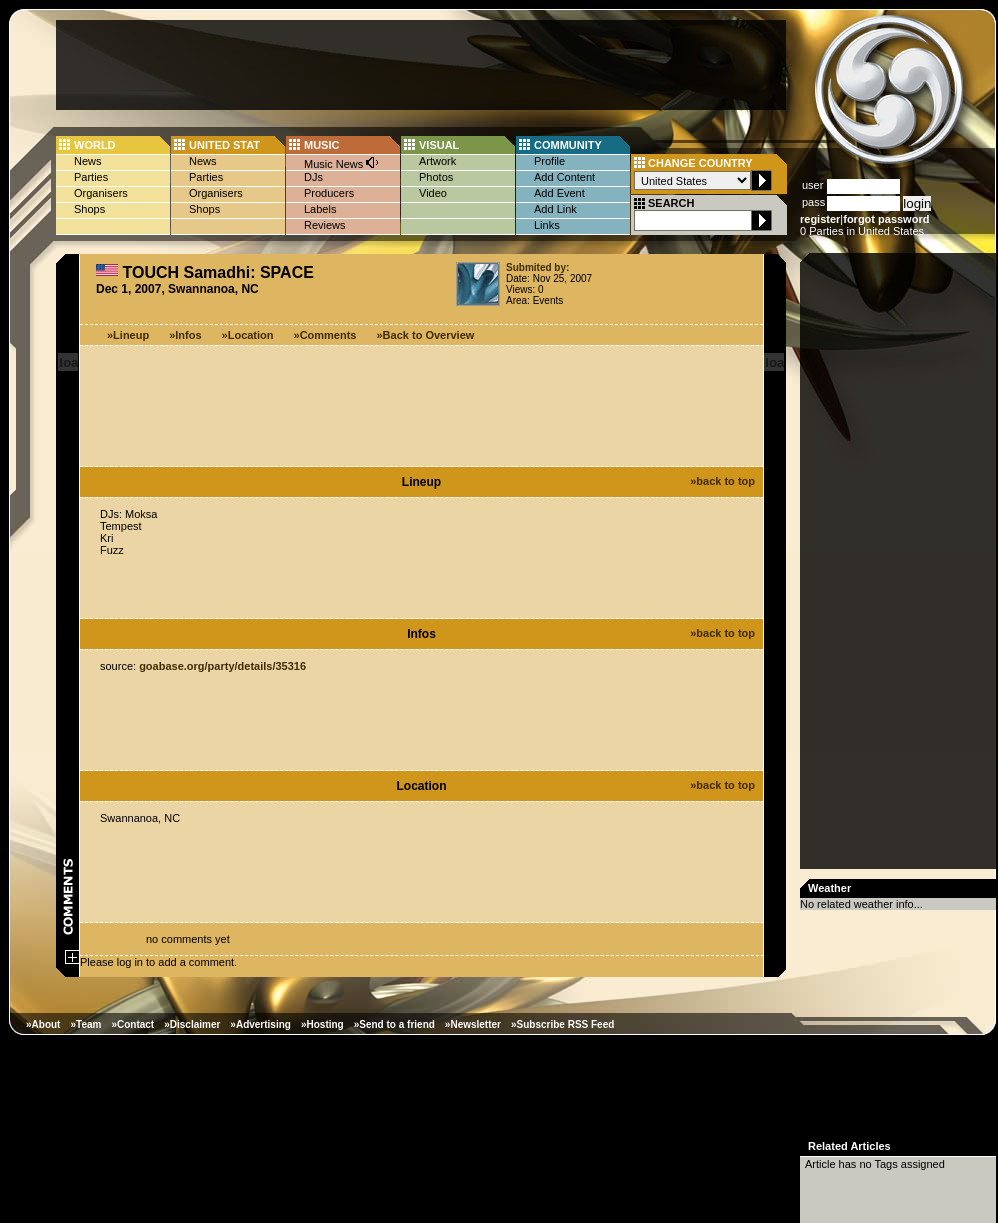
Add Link (555, 209)
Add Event (559, 193)
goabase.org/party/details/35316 (222, 666)
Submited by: (537, 267)
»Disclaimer (192, 1024)
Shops (89, 209)
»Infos (185, 335)
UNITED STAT (224, 145)
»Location (248, 335)
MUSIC (321, 145)
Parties (91, 177)
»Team (85, 1024)
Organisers (101, 193)
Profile (549, 161)
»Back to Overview (426, 335)
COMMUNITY (568, 145)
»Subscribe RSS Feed (562, 1024)
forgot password (886, 219)
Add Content (564, 177)
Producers (329, 193)
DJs (313, 177)
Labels (320, 209)
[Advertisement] (421, 65)
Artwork (437, 161)
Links (547, 225)
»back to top (722, 481)
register (820, 219)
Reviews (325, 225)
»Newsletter (473, 1024)
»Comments (325, 335)
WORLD (95, 145)
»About (43, 1024)
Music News (342, 162)
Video (433, 193)
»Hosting (322, 1024)
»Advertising (260, 1024)
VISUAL (439, 145)
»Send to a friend (394, 1024)
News (88, 161)
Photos (436, 177)
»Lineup (128, 335)
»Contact (132, 1024)
